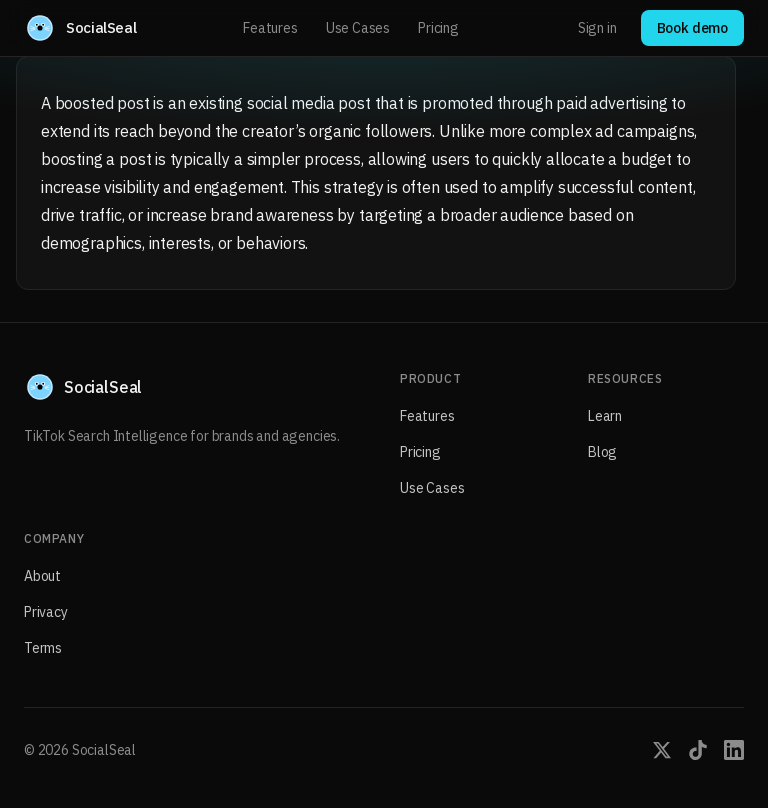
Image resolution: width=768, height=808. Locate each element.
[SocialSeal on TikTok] (698, 750)
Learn (605, 416)
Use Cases (358, 28)
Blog (602, 452)
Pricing (438, 28)
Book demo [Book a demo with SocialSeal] (692, 28)
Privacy (46, 612)
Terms (43, 648)
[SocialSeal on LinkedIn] (734, 750)
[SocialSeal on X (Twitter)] (662, 750)
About (42, 576)
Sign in (597, 28)
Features (270, 28)
